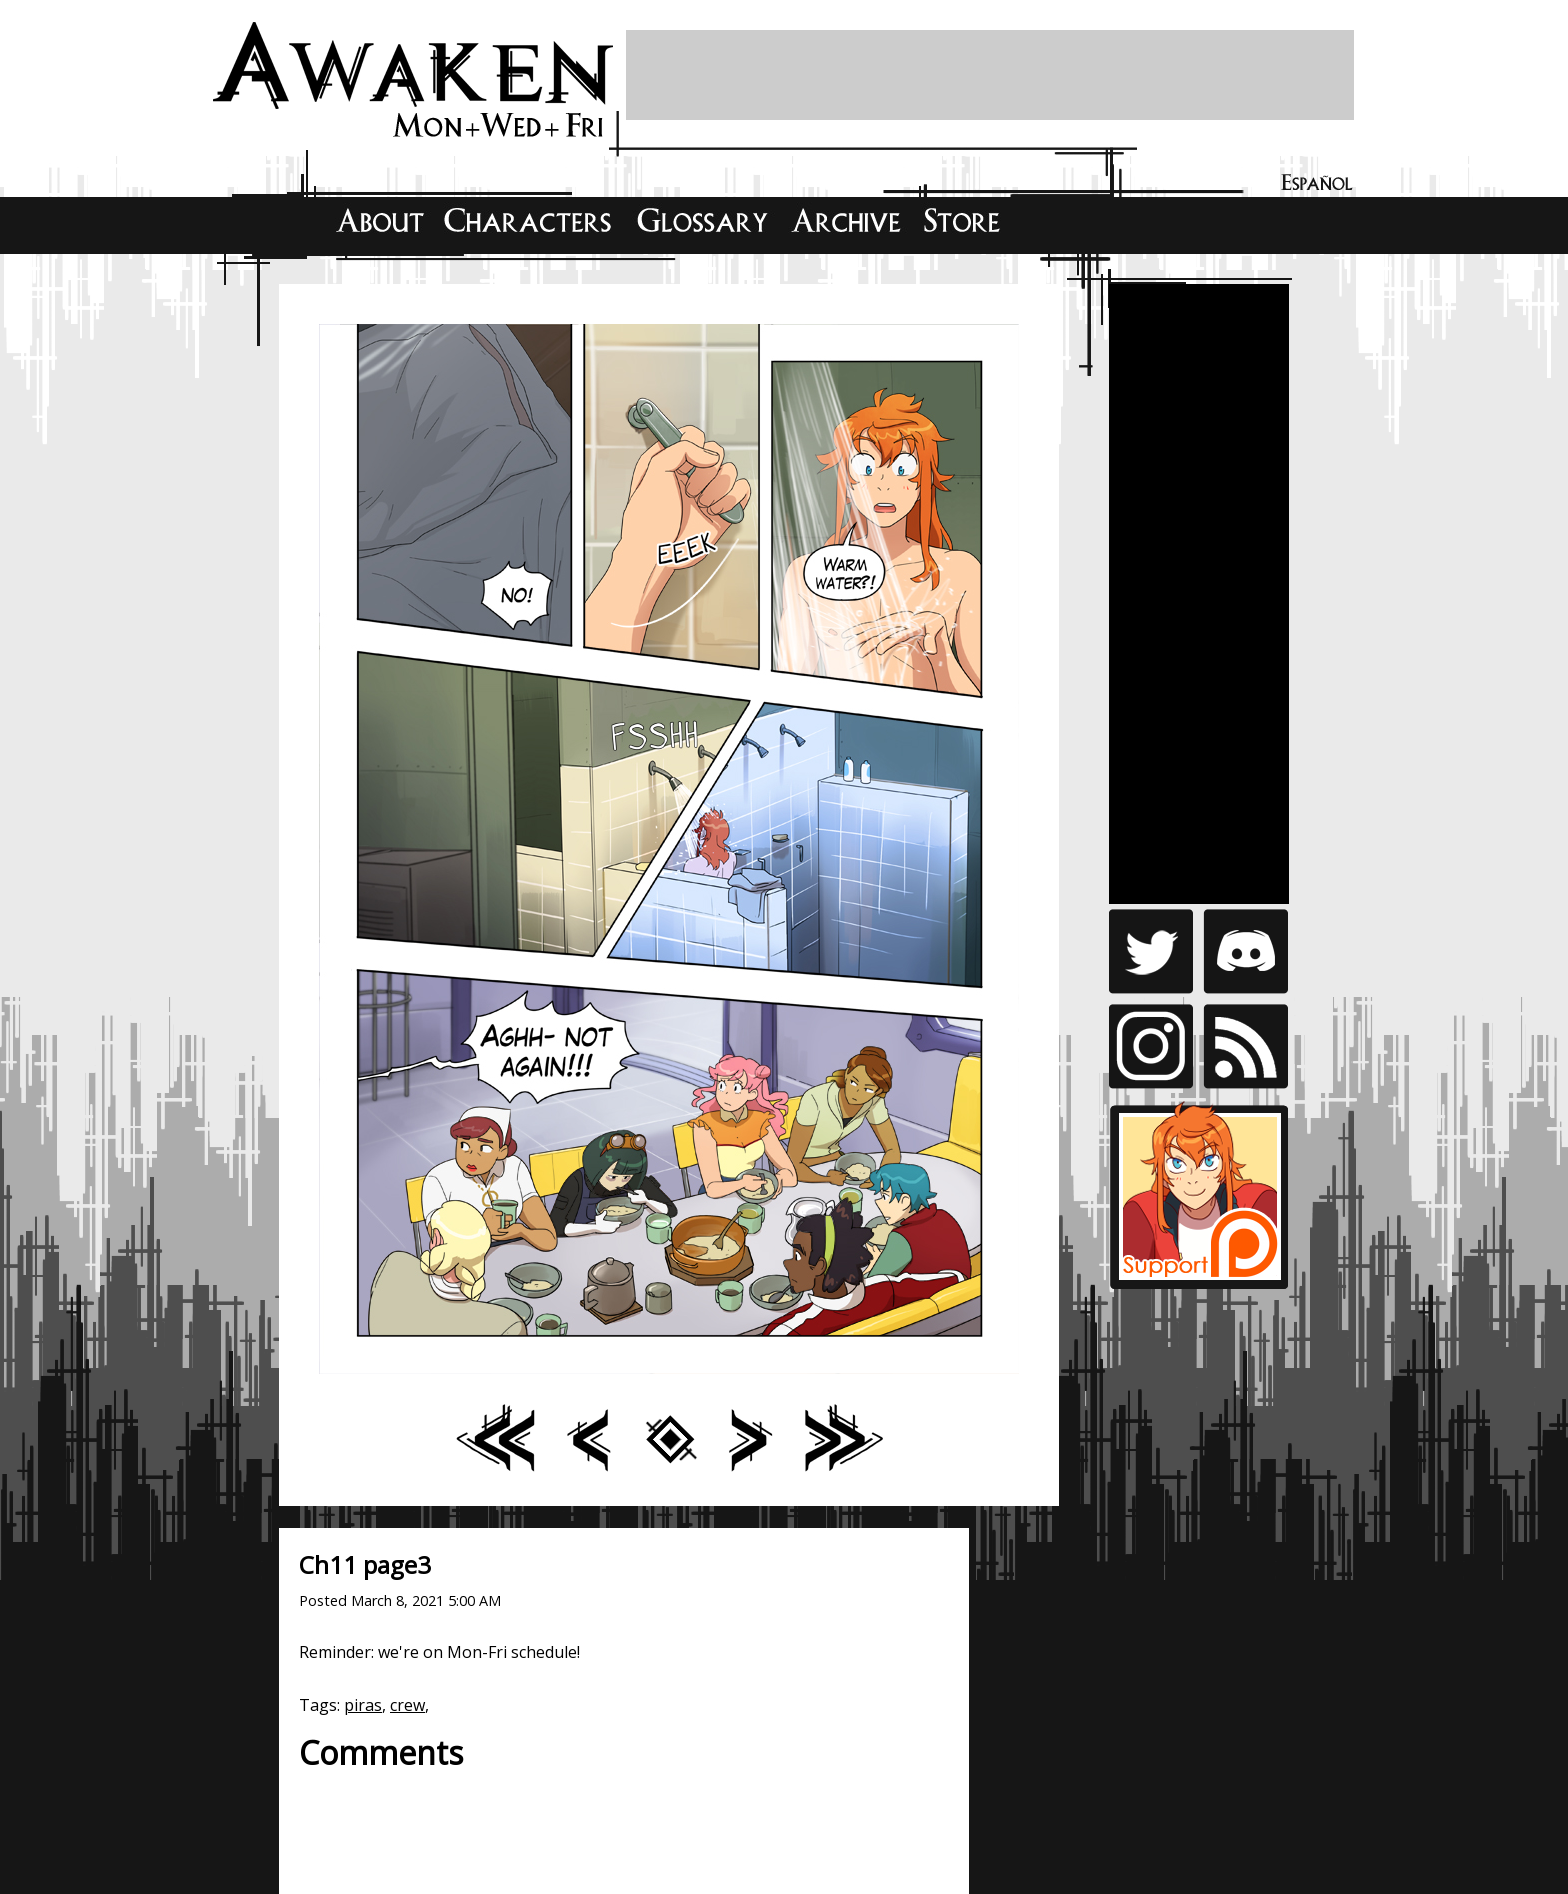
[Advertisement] (990, 75)
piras (363, 1705)
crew (407, 1705)
